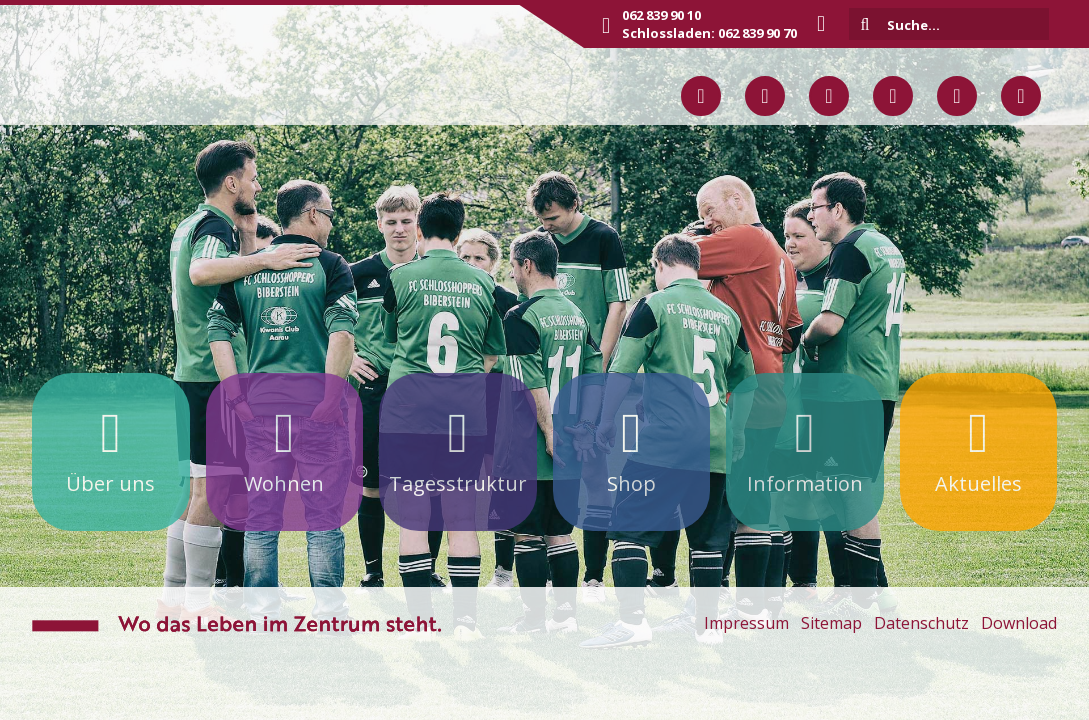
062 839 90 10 (661, 15)
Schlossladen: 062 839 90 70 (709, 33)
